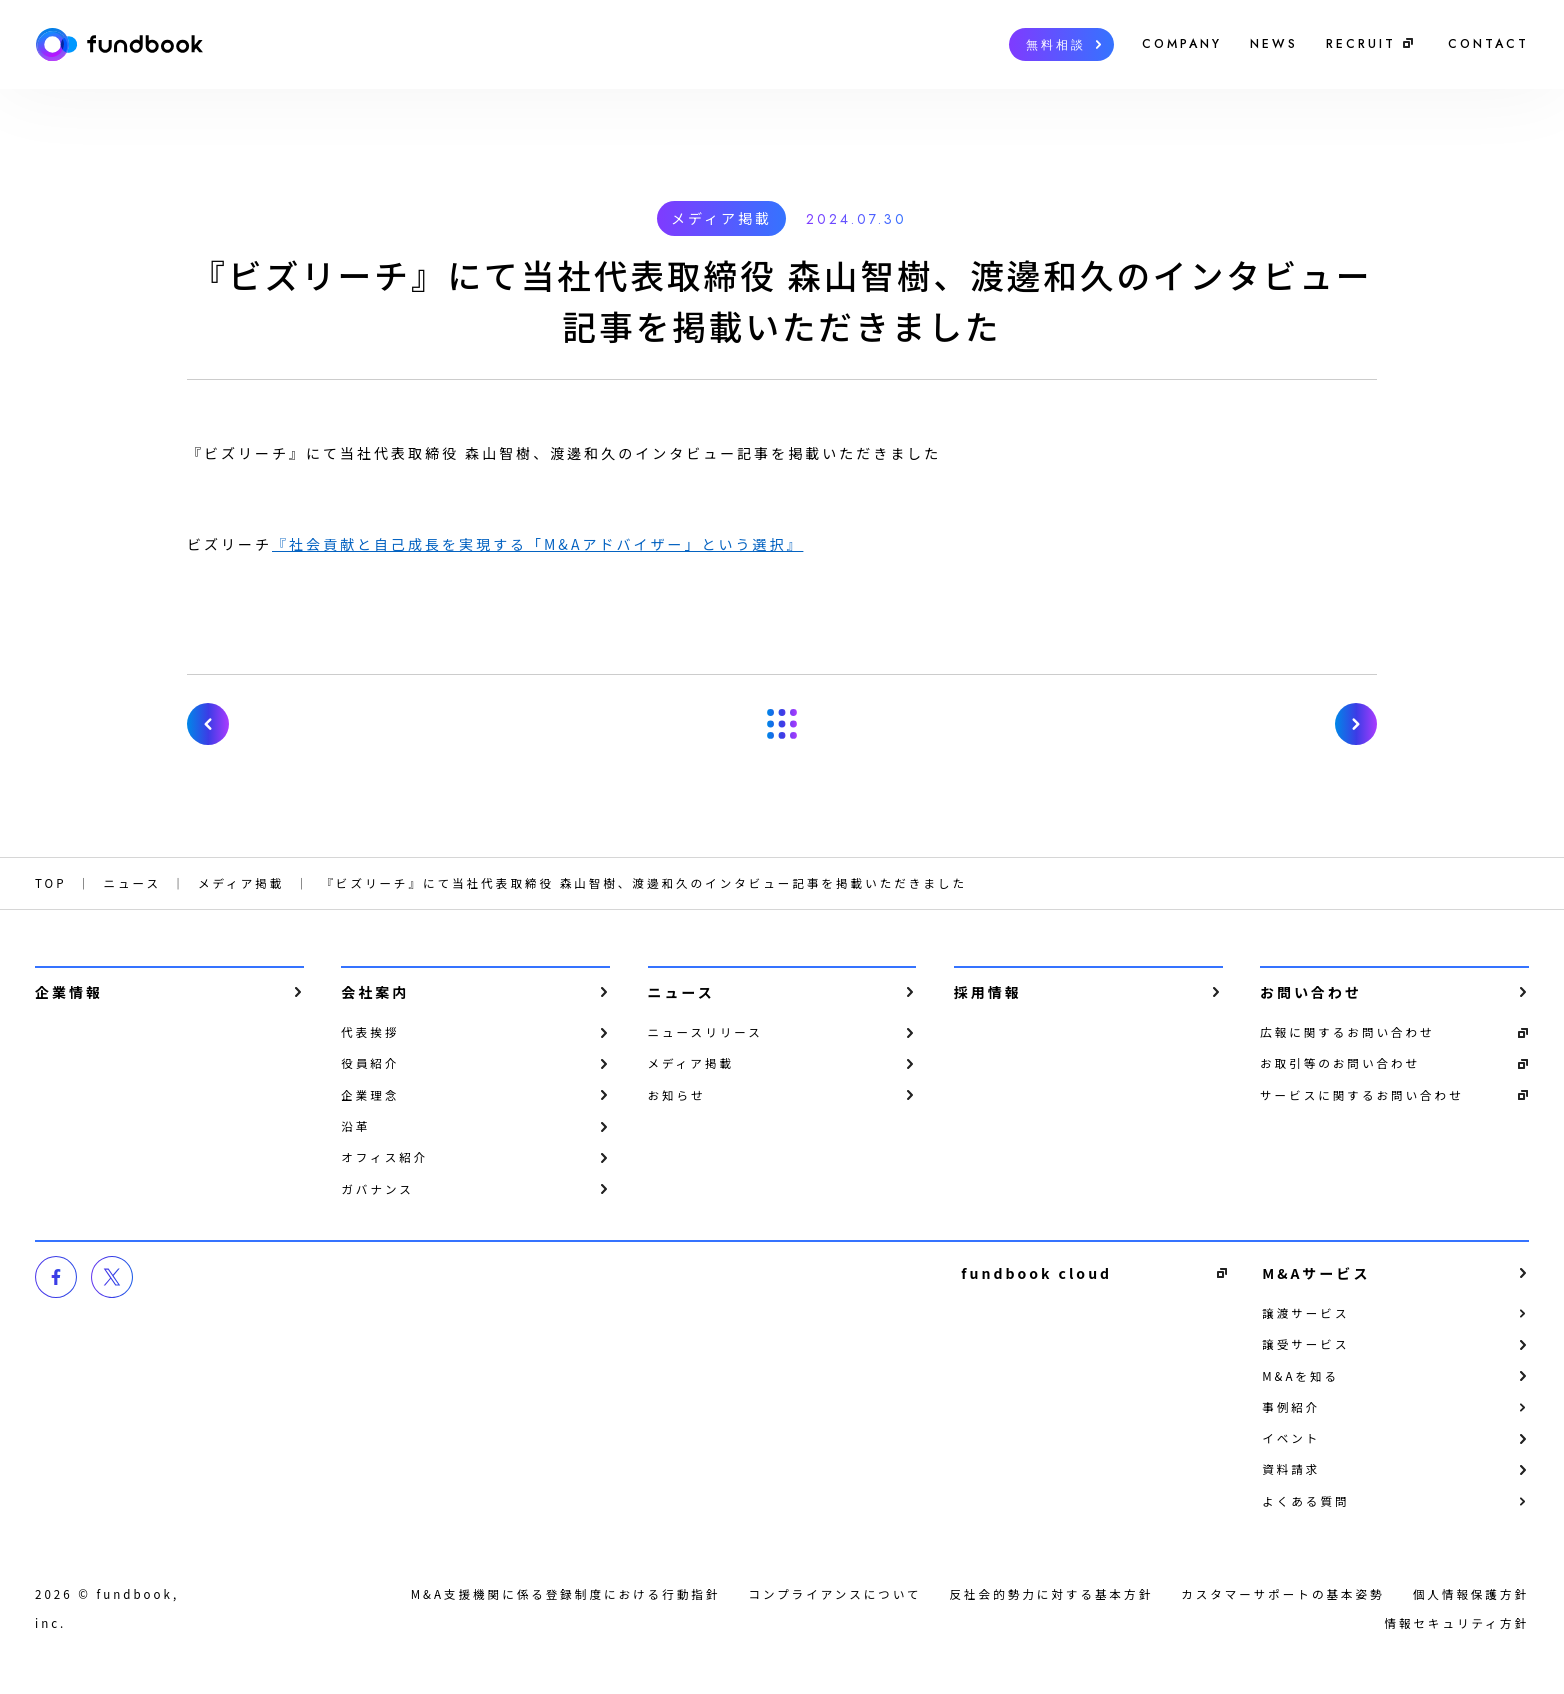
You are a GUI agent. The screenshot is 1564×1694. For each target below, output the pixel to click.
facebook (56, 1277)
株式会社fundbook (119, 44)
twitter (112, 1277)
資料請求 (1291, 1469)
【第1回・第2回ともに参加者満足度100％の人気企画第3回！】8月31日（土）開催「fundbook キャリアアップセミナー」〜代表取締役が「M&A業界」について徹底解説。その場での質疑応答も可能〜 (1356, 724)
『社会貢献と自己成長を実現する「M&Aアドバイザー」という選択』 (537, 544)
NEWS (1274, 44)
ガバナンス (377, 1189)
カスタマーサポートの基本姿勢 (1282, 1594)
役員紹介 (370, 1063)
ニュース (681, 992)
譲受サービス (1305, 1344)
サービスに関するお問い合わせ (1362, 1095)
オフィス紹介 (384, 1157)
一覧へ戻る (782, 724)
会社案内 (375, 992)
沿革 (355, 1126)
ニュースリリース (705, 1032)
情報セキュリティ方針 (1456, 1623)
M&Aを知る (1300, 1376)
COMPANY (1182, 44)
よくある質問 (1305, 1501)
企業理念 (370, 1095)
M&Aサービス (1316, 1273)
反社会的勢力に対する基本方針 (1052, 1594)
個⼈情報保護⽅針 (1471, 1594)
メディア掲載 (721, 218)
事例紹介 (1291, 1407)
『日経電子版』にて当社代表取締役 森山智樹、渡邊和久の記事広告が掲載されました (208, 724)
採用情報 (988, 992)
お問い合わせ (1311, 992)
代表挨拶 (370, 1032)
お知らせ (677, 1095)
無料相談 (1056, 45)
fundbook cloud (1036, 1273)
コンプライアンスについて (834, 1594)
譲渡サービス (1305, 1313)
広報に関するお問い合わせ (1347, 1032)
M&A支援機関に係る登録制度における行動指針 (566, 1594)
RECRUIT (1361, 44)
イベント (1291, 1438)
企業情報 (69, 992)
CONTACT (1488, 44)
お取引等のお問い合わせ (1340, 1063)
